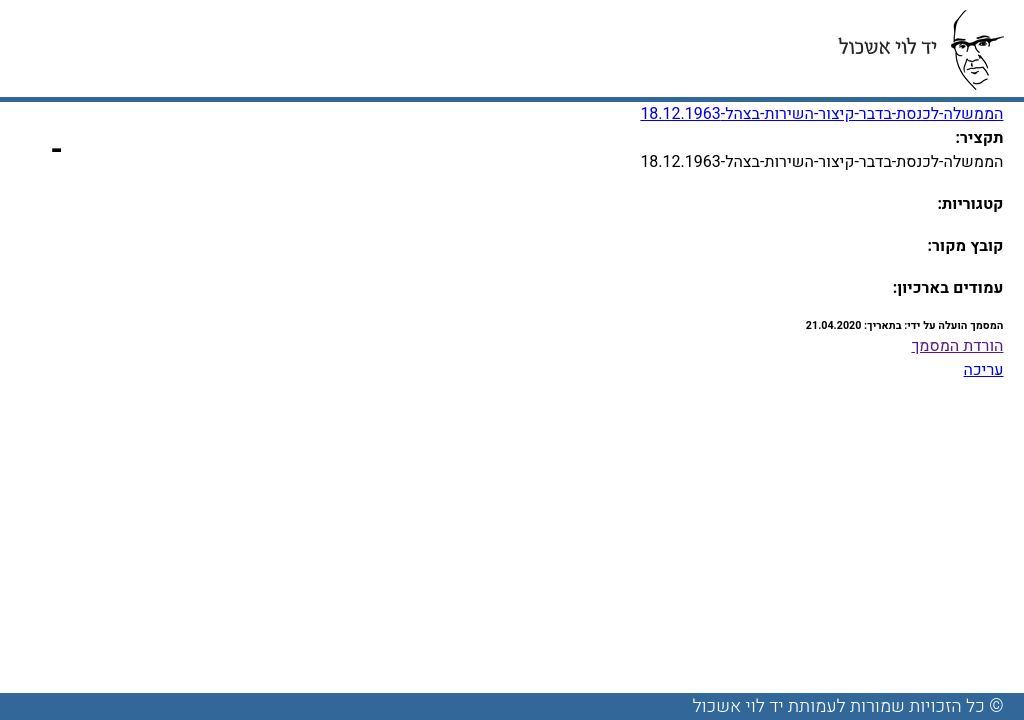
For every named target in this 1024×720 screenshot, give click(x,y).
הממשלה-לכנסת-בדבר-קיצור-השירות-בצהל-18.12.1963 (821, 114)
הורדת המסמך (957, 346)
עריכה (984, 370)
